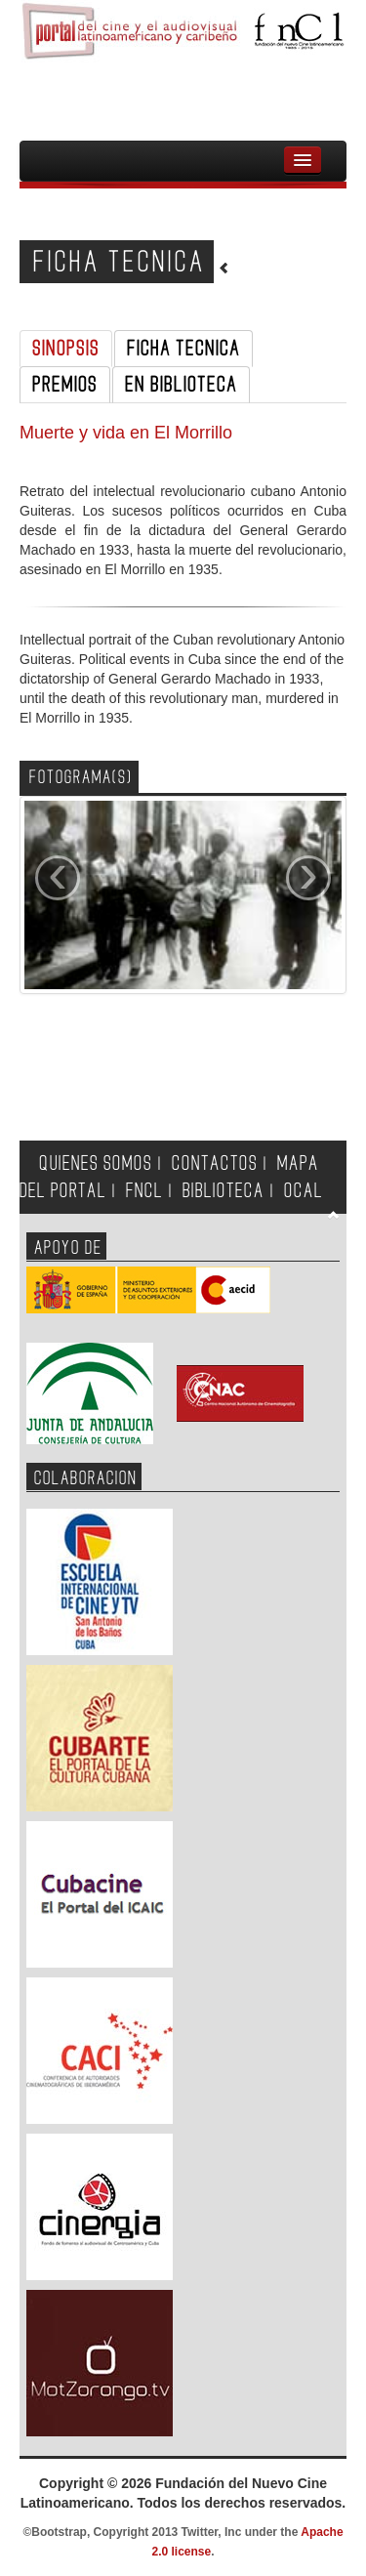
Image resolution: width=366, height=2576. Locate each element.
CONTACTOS (215, 1163)
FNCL (144, 1191)
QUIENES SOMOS (95, 1163)
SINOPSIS (66, 348)
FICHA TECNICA (183, 348)
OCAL (303, 1191)
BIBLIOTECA (223, 1191)
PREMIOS (65, 384)
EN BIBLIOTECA (181, 384)
